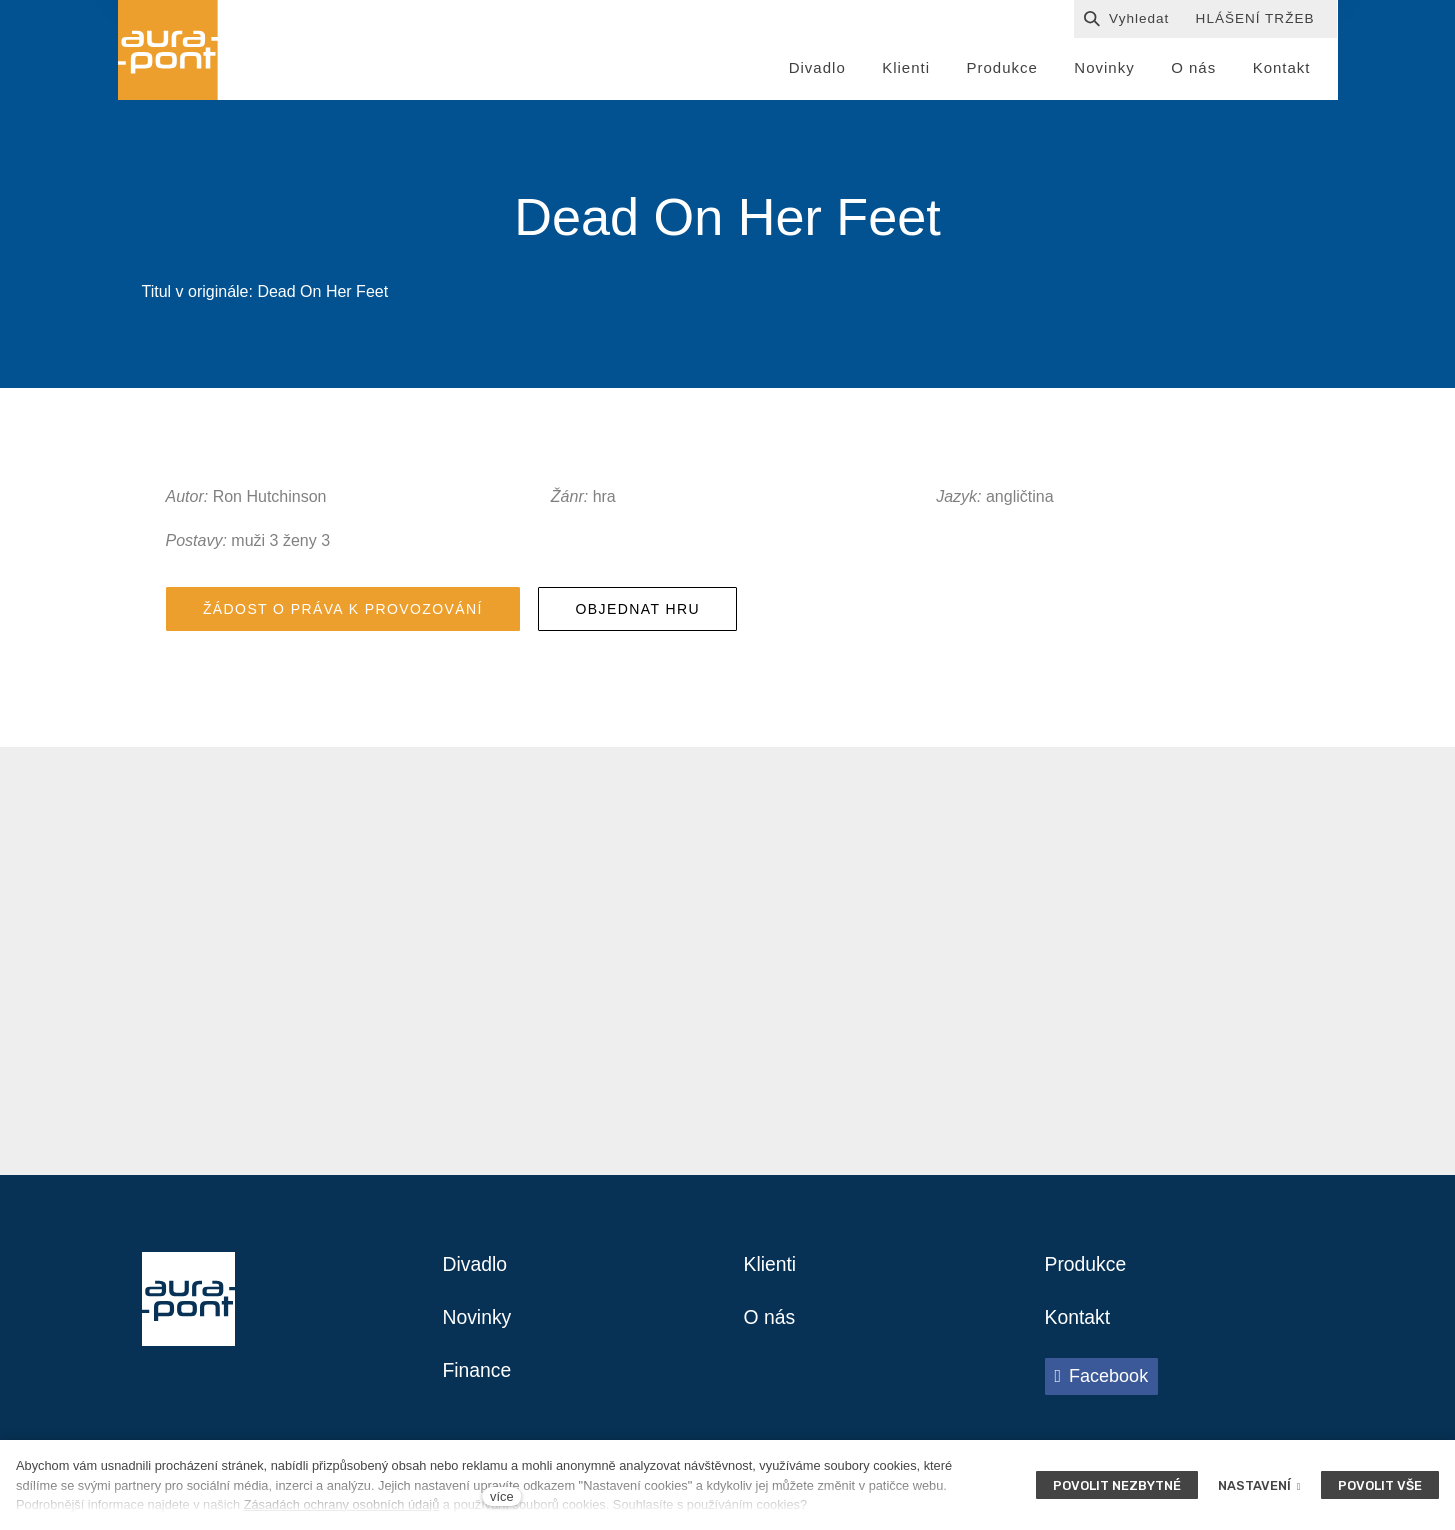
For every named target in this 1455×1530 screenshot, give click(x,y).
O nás (770, 1324)
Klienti (771, 1270)
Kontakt (1079, 1324)
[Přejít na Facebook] (1102, 1383)
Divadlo (476, 1270)
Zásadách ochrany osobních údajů (342, 1504)
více (501, 1496)
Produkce (1087, 1270)
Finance (478, 1378)
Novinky (478, 1324)
